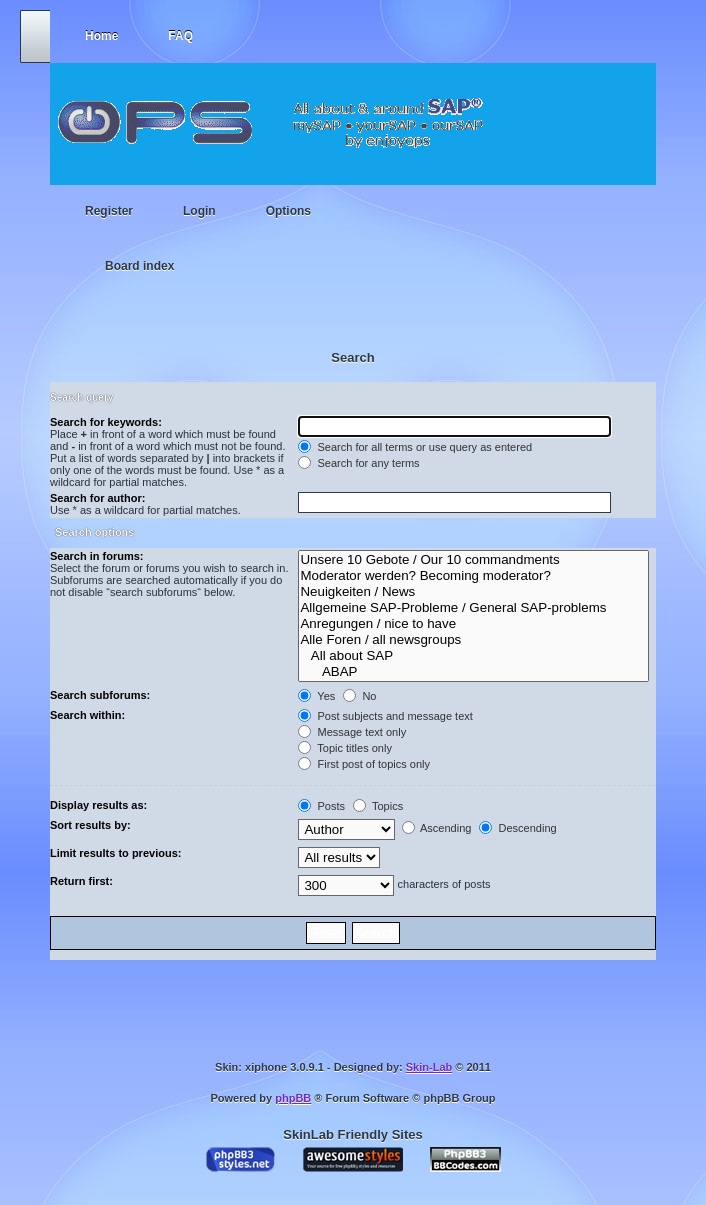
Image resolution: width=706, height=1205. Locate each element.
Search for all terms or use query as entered (415, 447)
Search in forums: (97, 556)
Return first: (81, 881)
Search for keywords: (106, 422)
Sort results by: (90, 825)
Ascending (437, 828)
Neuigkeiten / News (473, 592)
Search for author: (97, 498)
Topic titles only (344, 748)
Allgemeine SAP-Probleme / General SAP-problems (473, 608)
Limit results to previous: (115, 853)
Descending (517, 828)
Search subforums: (100, 695)
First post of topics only (364, 764)
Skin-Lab (429, 1067)
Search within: (87, 715)
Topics (378, 806)
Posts (321, 806)
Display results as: (98, 805)
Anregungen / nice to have (473, 624)
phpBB (293, 1098)
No (359, 696)
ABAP (473, 672)
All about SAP (473, 656)
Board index (139, 266)
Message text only (352, 732)
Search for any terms (358, 463)
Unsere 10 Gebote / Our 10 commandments (473, 560)
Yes (316, 696)
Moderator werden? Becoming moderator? (473, 576)
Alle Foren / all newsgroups (473, 640)
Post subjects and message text (385, 716)
